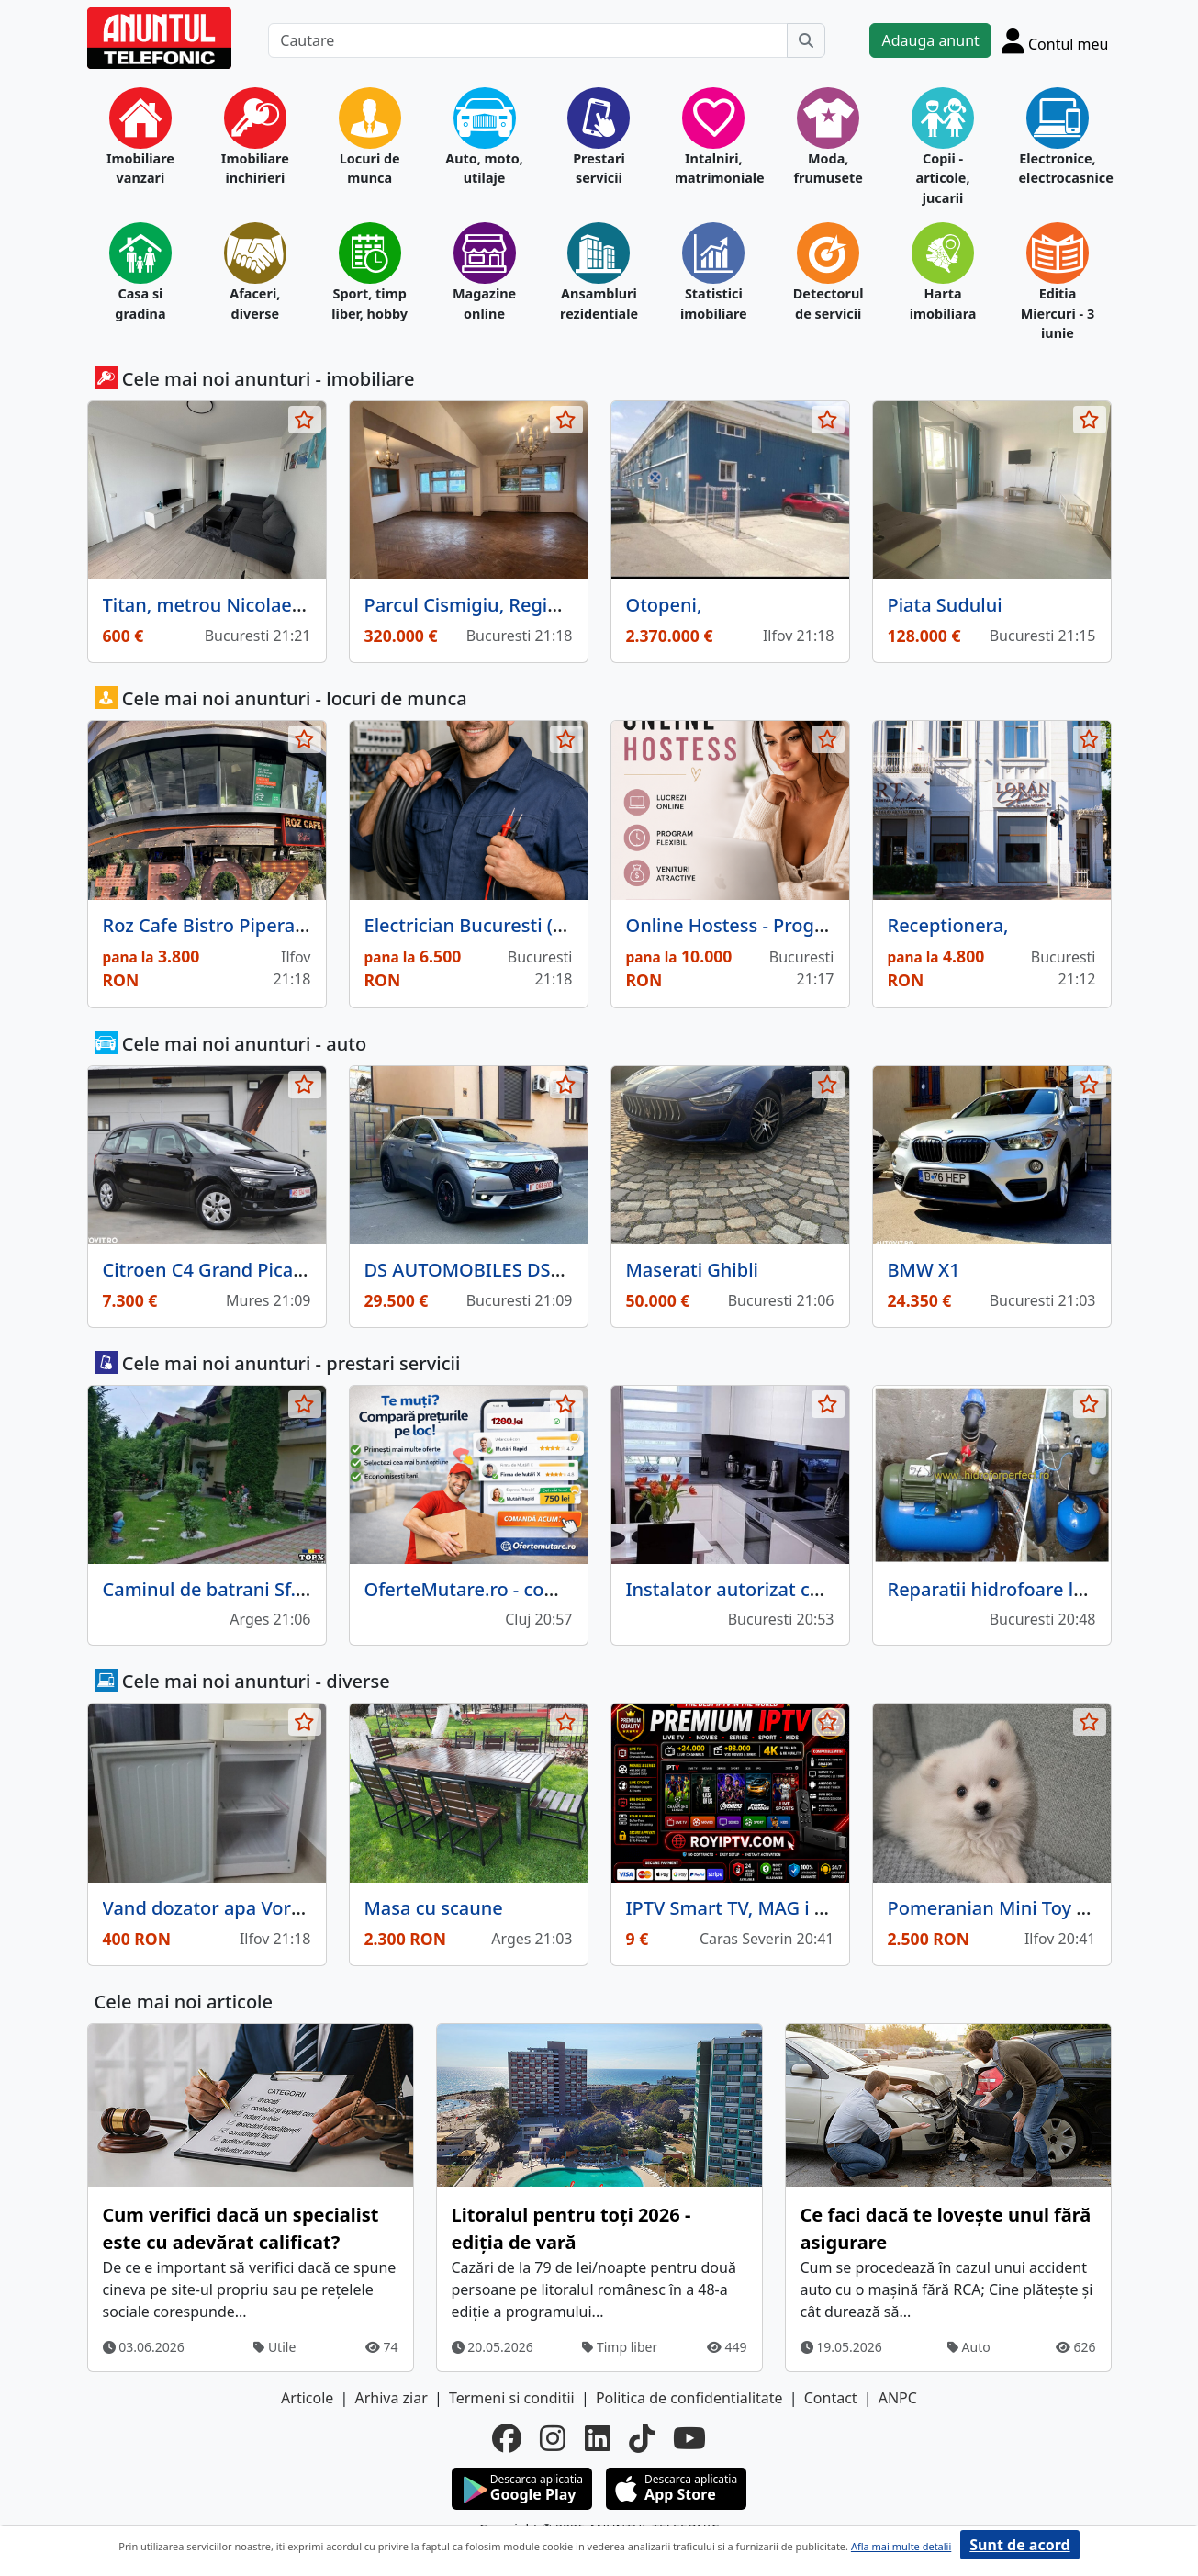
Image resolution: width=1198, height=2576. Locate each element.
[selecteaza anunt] (304, 419)
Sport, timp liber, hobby (369, 303)
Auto (969, 2347)
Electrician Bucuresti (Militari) (492, 925)
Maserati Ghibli (692, 1269)
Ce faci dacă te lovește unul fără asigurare (946, 2228)
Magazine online (484, 303)
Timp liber (619, 2347)
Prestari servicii (599, 168)
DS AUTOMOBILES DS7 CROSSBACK (517, 1269)
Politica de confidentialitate (689, 2398)
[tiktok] (642, 2438)
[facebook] (506, 2438)
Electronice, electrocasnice (1058, 168)
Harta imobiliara (943, 303)
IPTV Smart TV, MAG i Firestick (757, 1907)
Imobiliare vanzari (140, 168)
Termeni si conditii (512, 2398)
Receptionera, (948, 925)
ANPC (898, 2398)
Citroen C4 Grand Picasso (212, 1269)
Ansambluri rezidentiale (599, 303)
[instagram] (552, 2438)
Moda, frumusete (827, 168)
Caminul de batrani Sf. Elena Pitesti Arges (283, 1589)
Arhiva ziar (390, 2398)
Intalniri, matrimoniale (714, 168)
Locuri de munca (370, 168)
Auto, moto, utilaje (484, 168)
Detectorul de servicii (828, 303)
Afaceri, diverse (255, 303)
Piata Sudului (945, 604)
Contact (830, 2398)
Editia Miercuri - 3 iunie (1057, 313)
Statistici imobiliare (713, 303)
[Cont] (1055, 40)
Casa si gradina (140, 303)
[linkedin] (597, 2438)
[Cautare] (528, 40)
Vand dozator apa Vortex (211, 1907)
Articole (307, 2398)
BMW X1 (924, 1269)
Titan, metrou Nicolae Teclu (222, 604)
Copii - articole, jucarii (943, 178)
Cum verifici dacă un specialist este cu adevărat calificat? (241, 2228)
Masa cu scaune (433, 1907)
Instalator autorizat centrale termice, (787, 1589)
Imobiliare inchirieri (255, 168)
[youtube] (689, 2438)
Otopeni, (664, 604)
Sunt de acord (1019, 2545)
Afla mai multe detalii (901, 2546)
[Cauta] (806, 40)
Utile (274, 2347)
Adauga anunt (930, 40)
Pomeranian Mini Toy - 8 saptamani (1041, 1907)
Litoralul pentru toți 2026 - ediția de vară (571, 2228)
